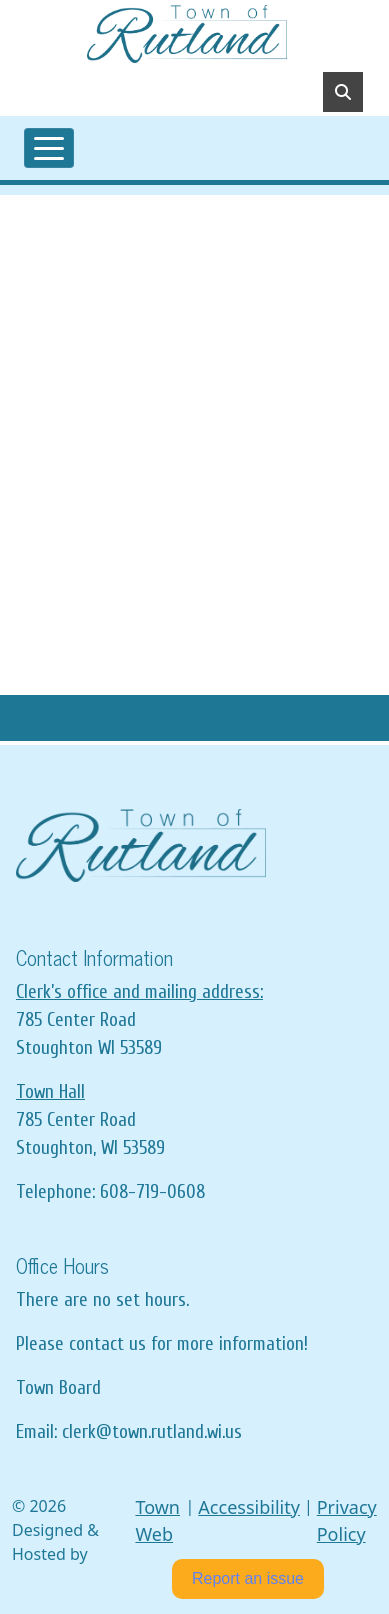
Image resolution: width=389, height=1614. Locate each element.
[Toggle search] (343, 92)
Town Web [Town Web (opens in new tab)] (157, 1520)
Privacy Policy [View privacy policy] (347, 1520)
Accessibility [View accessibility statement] (249, 1507)
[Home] (187, 34)
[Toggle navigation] (49, 148)
